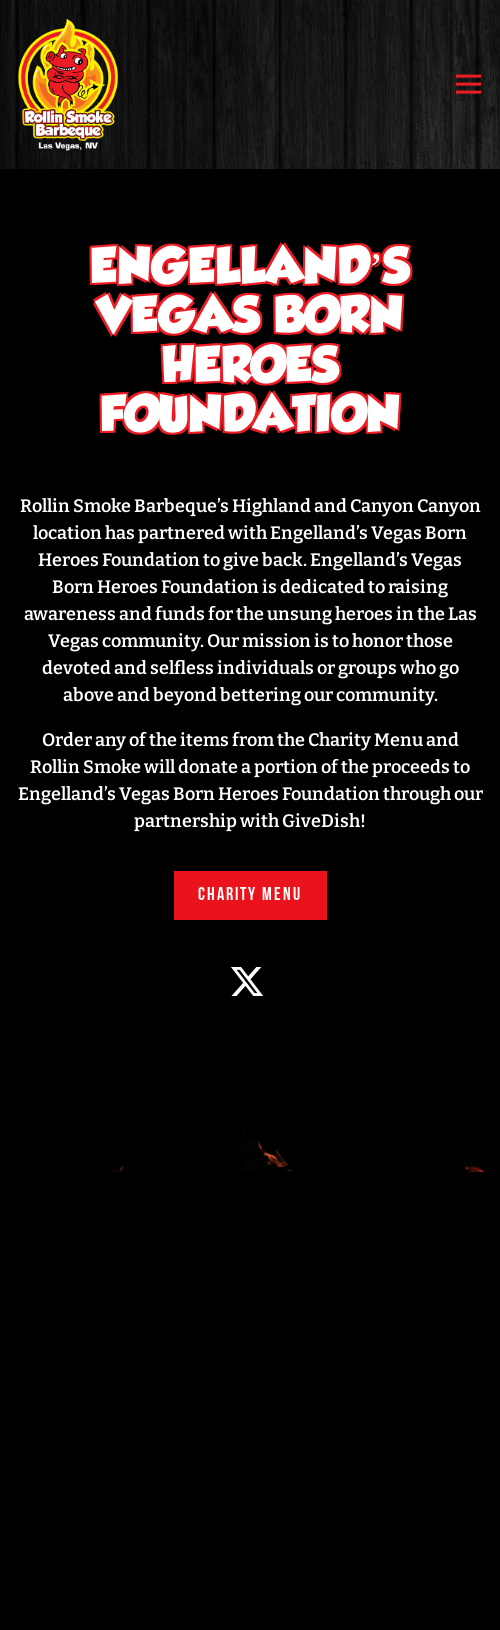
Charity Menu (250, 895)
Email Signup (250, 1601)
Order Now (250, 1542)
